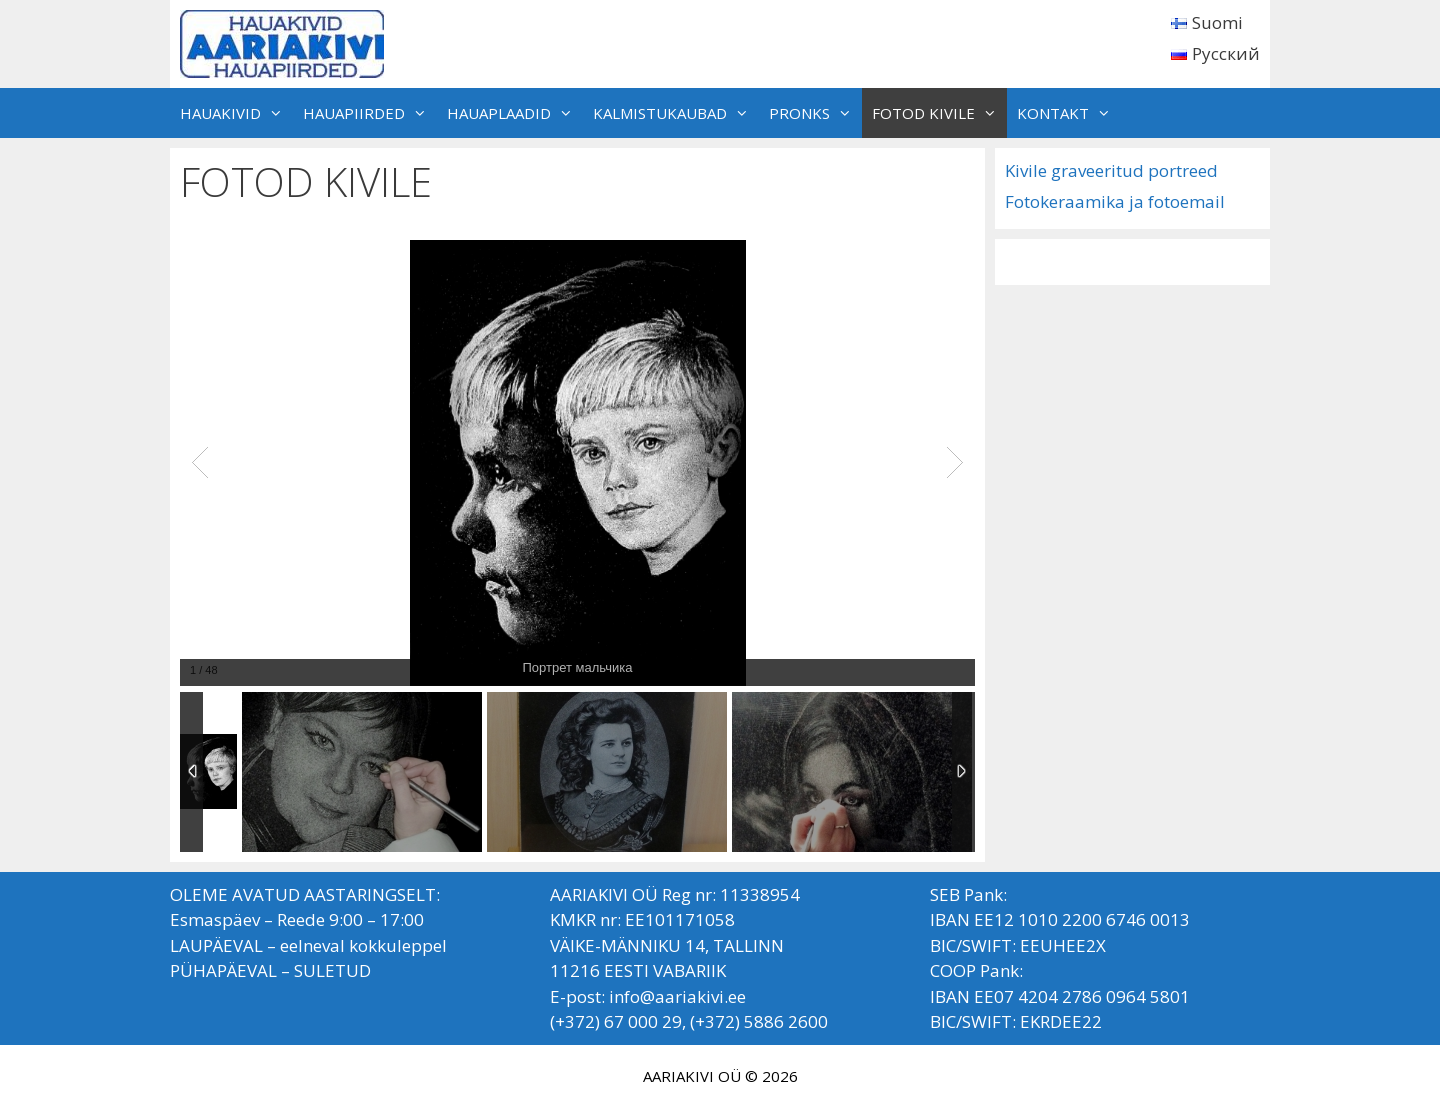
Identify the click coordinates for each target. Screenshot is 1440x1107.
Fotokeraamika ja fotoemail (1115, 201)
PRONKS (815, 113)
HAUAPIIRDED (370, 113)
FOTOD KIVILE (939, 113)
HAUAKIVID (236, 113)
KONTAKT (1069, 113)
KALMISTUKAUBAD (676, 113)
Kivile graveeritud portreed (1111, 170)
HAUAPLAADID (515, 113)
